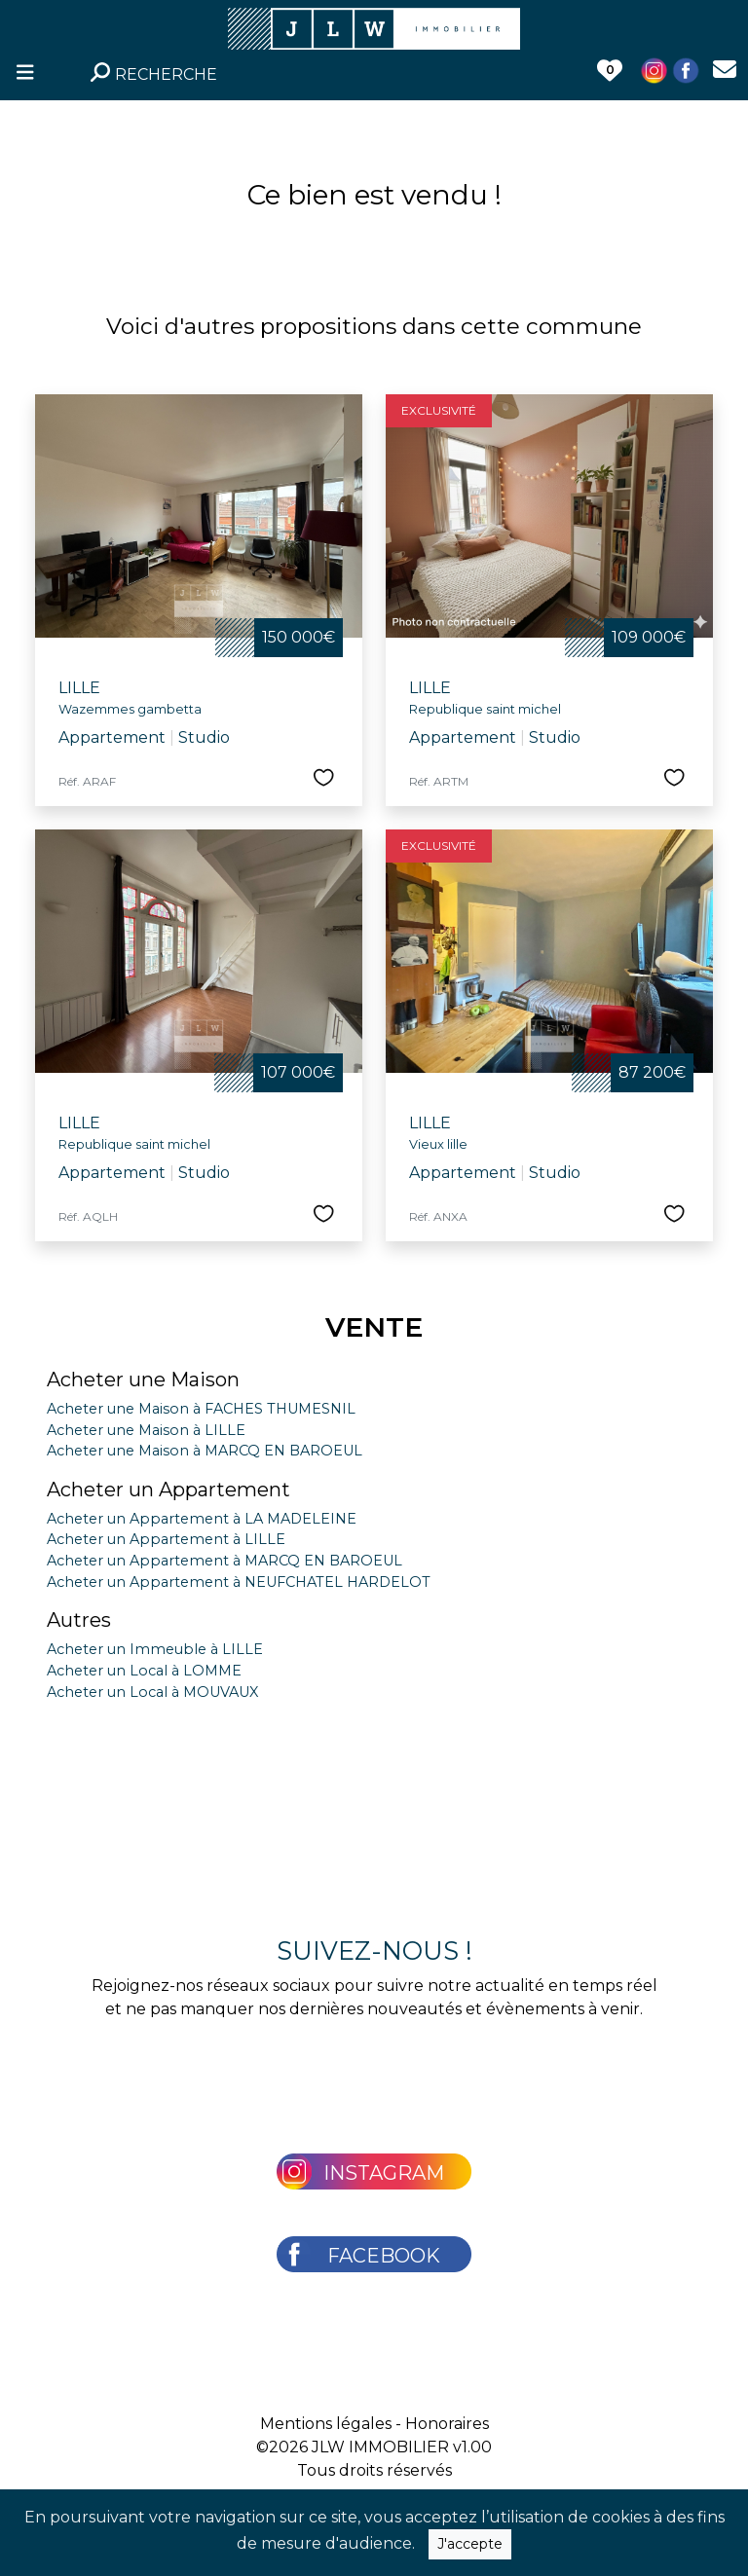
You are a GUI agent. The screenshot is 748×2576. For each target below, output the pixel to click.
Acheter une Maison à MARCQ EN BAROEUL (204, 1450)
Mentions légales (326, 2423)
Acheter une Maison (143, 1379)
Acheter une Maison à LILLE (146, 1430)
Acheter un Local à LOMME (144, 1670)
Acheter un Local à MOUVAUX (152, 1692)
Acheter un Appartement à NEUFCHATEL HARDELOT (238, 1582)
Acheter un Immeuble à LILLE (155, 1649)
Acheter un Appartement (168, 1489)
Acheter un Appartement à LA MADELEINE (201, 1518)
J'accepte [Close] (470, 2544)
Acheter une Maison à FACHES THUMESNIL (201, 1408)
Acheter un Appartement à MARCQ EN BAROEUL (224, 1560)
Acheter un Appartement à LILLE (166, 1539)
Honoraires (447, 2423)
